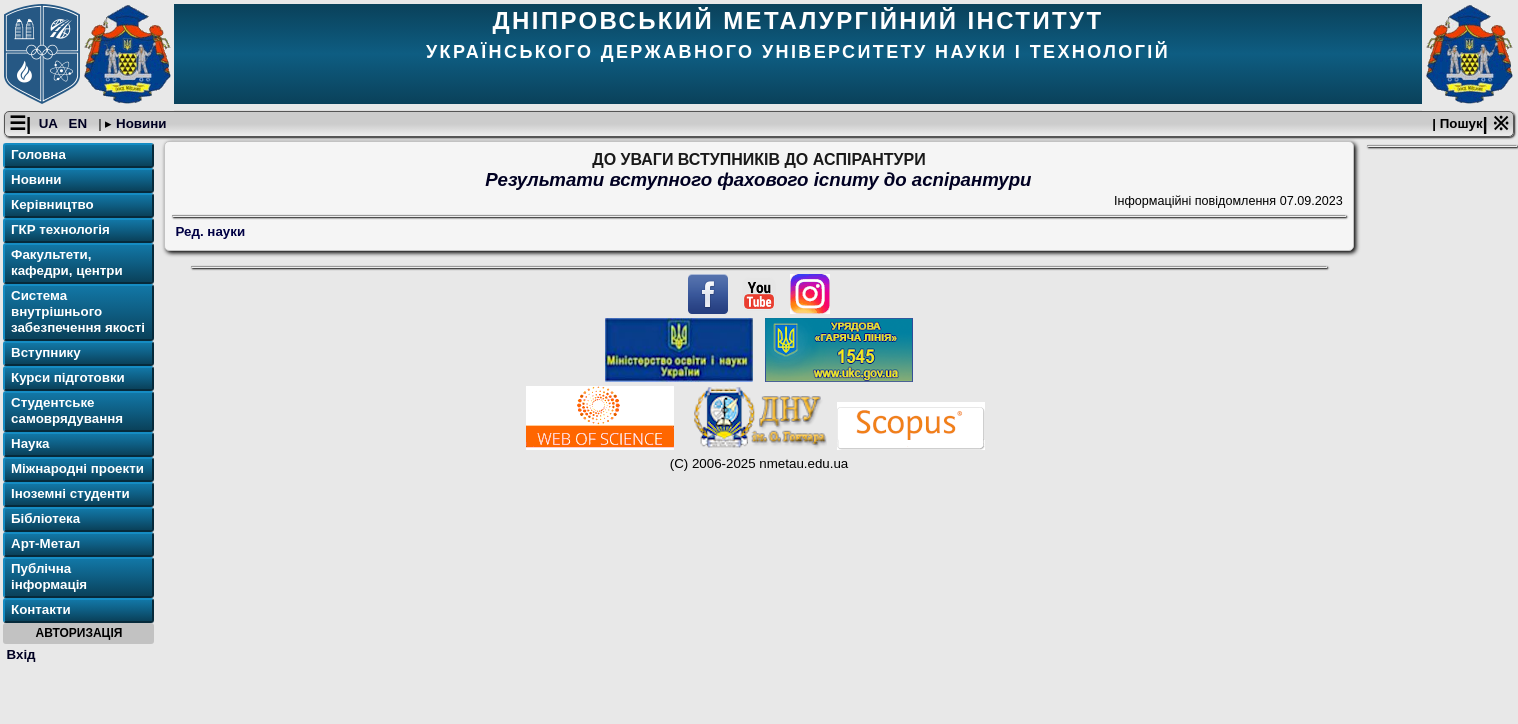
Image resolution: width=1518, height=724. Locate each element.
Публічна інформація (49, 576)
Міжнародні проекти (77, 468)
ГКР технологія (60, 229)
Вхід (21, 654)
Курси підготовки (68, 377)
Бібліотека (45, 518)
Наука (30, 443)
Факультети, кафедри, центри (67, 262)
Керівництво (52, 204)
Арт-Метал (45, 543)
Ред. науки (211, 231)
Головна (38, 154)
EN (80, 123)
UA (50, 123)
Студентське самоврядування (67, 410)
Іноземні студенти (70, 493)
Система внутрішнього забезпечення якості (78, 311)
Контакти (41, 609)
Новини (139, 123)
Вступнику (46, 352)
